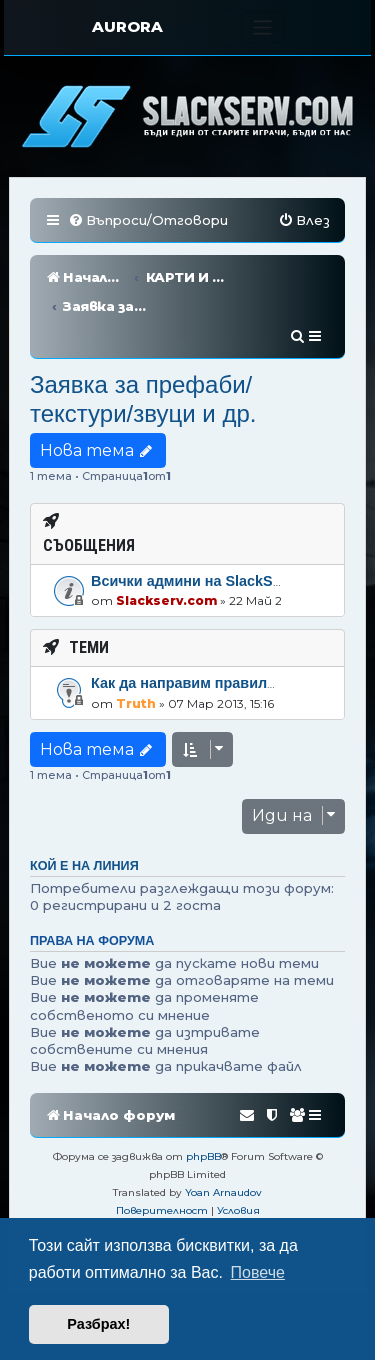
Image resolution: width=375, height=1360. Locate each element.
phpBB (203, 1097)
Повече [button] (258, 1272)
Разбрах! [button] (98, 1324)
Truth (136, 644)
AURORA (127, 26)
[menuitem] (148, 220)
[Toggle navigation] (262, 27)
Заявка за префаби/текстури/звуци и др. (143, 340)
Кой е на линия (84, 807)
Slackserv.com (166, 541)
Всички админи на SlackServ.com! (211, 522)
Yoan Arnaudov (223, 1133)
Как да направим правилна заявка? (217, 624)
